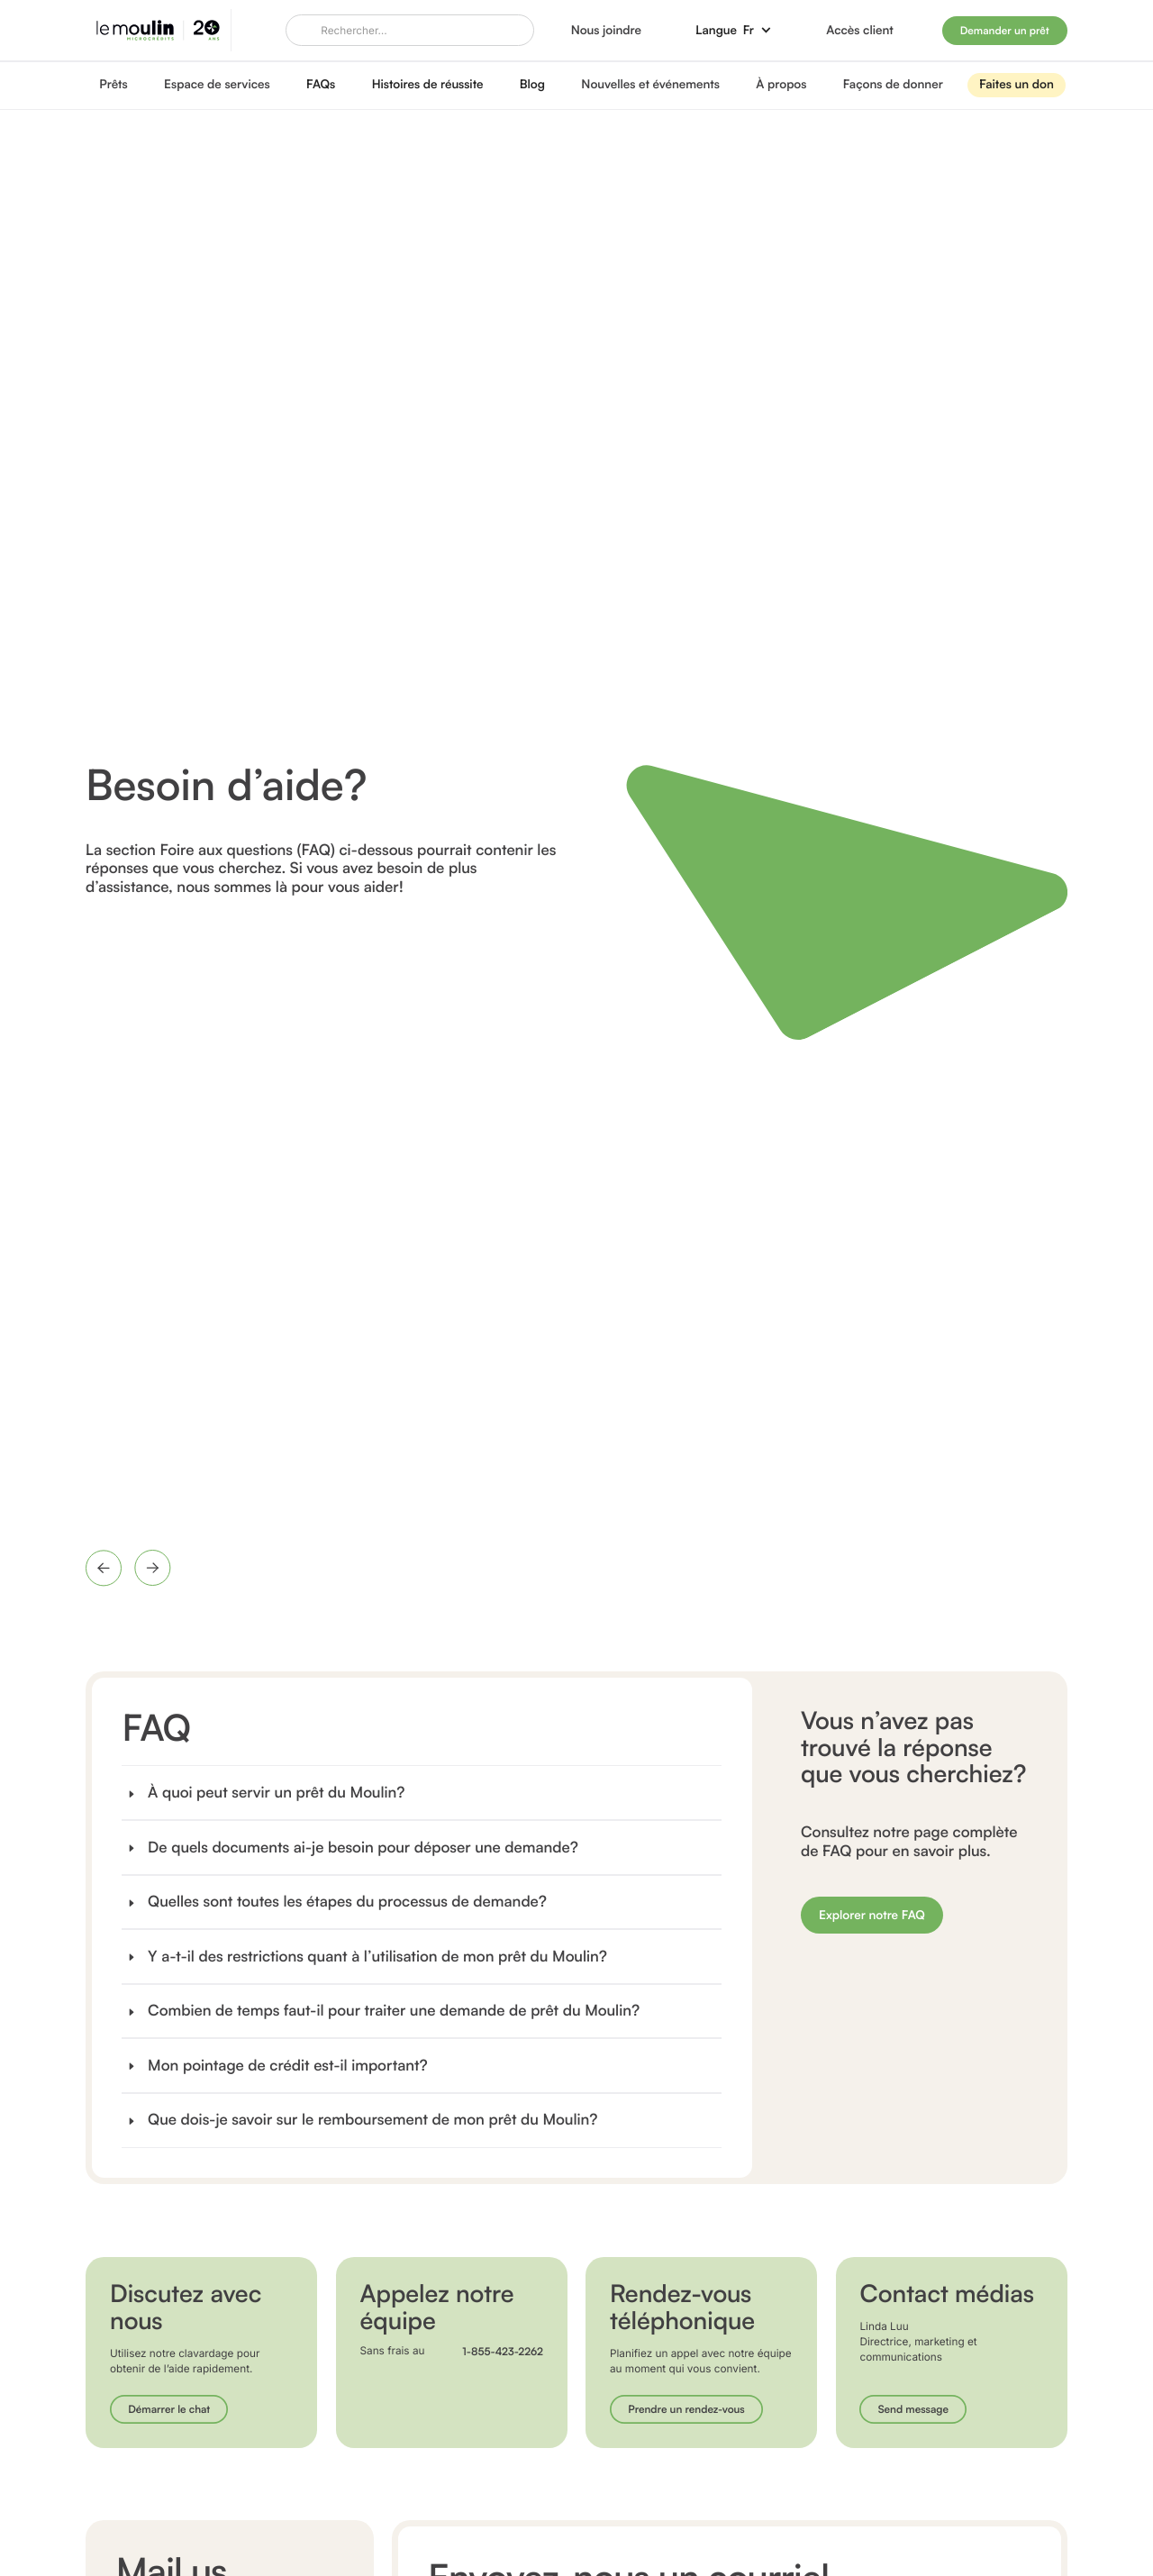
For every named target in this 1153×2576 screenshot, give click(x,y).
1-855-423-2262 (502, 2351)
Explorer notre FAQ (872, 1915)
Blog (532, 84)
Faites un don (1016, 84)
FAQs (320, 84)
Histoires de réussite (428, 84)
